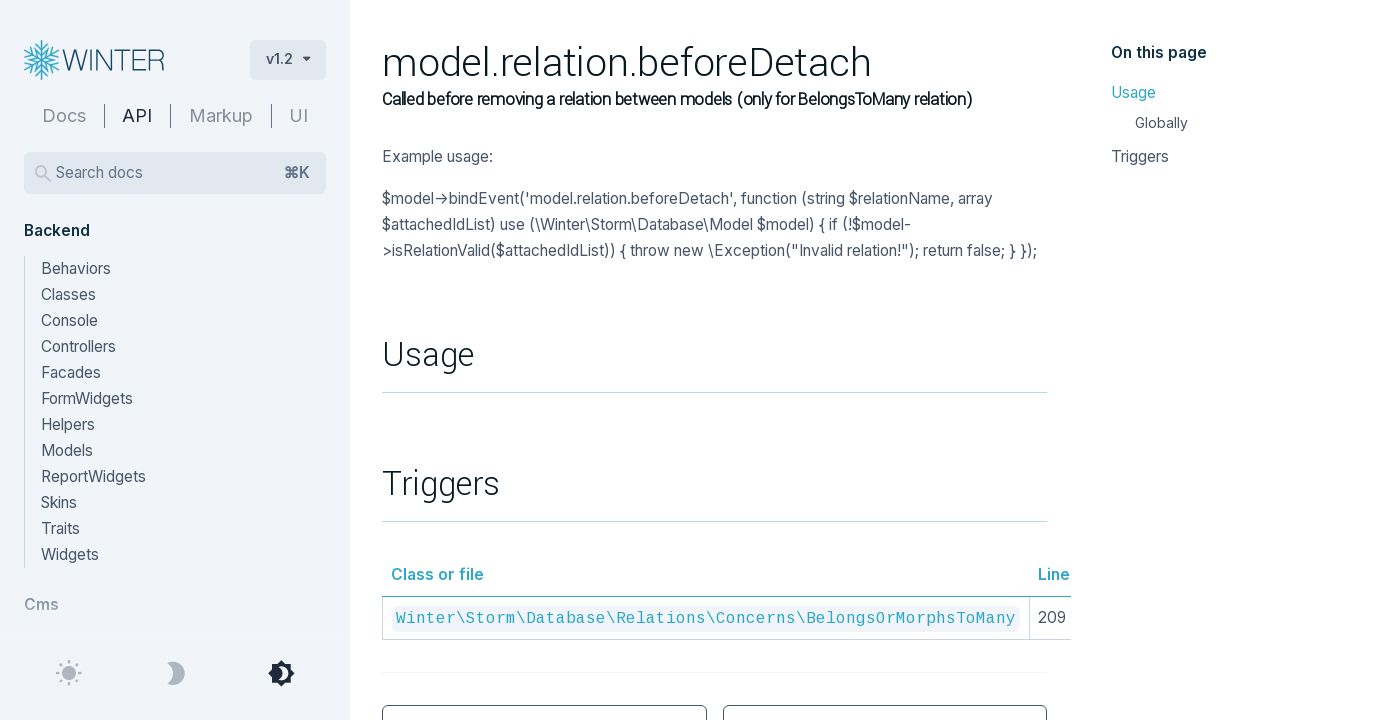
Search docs (183, 173)
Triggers (1140, 156)
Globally (1161, 122)
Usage (1133, 92)
